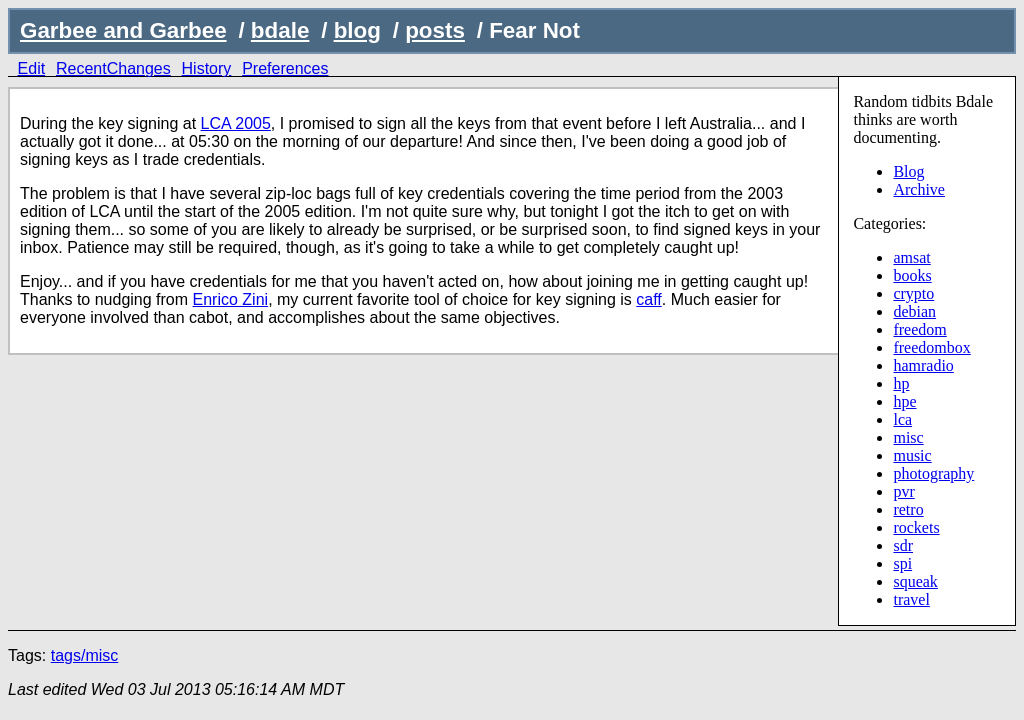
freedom (919, 329)
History (207, 68)
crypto (913, 293)
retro (908, 509)
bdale (280, 30)
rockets (916, 527)
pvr (903, 491)
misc (908, 437)
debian (914, 311)
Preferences (285, 68)
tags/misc (85, 655)
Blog (908, 171)
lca (902, 419)
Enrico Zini (231, 299)
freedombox (931, 347)
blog (357, 30)
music (912, 455)
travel (911, 599)
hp (901, 383)
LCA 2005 (236, 123)
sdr (903, 545)
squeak (915, 581)
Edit (32, 68)
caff (649, 299)
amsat (911, 257)
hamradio (923, 365)
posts (435, 30)
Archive (919, 189)
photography (933, 473)
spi (902, 563)
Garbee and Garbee (123, 30)
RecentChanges (113, 68)
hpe (904, 401)
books (912, 275)
